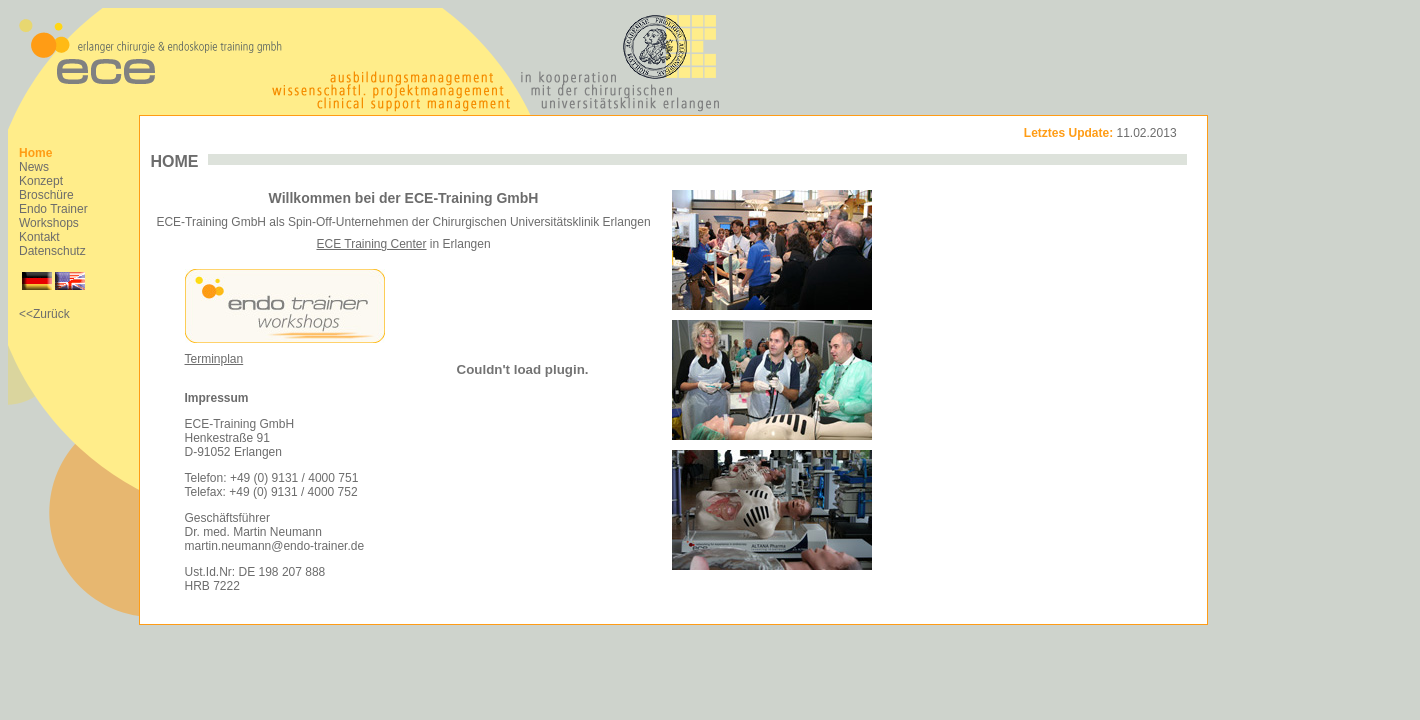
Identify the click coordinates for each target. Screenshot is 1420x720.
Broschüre (46, 195)
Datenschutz (52, 251)
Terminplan (214, 359)
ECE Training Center (371, 244)
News (34, 167)
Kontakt (39, 237)
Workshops (49, 223)
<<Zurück (44, 314)
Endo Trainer (53, 209)
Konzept (41, 181)
